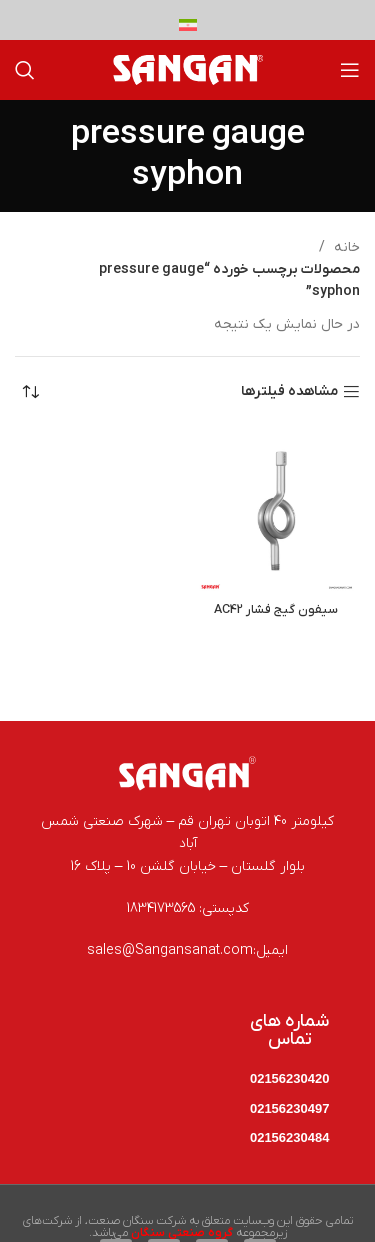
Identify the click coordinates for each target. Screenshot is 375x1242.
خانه (345, 247)
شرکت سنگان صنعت (137, 1221)
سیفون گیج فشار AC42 (276, 610)
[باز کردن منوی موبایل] (350, 70)
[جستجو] (25, 70)
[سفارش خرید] (30, 392)
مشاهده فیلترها (289, 392)
